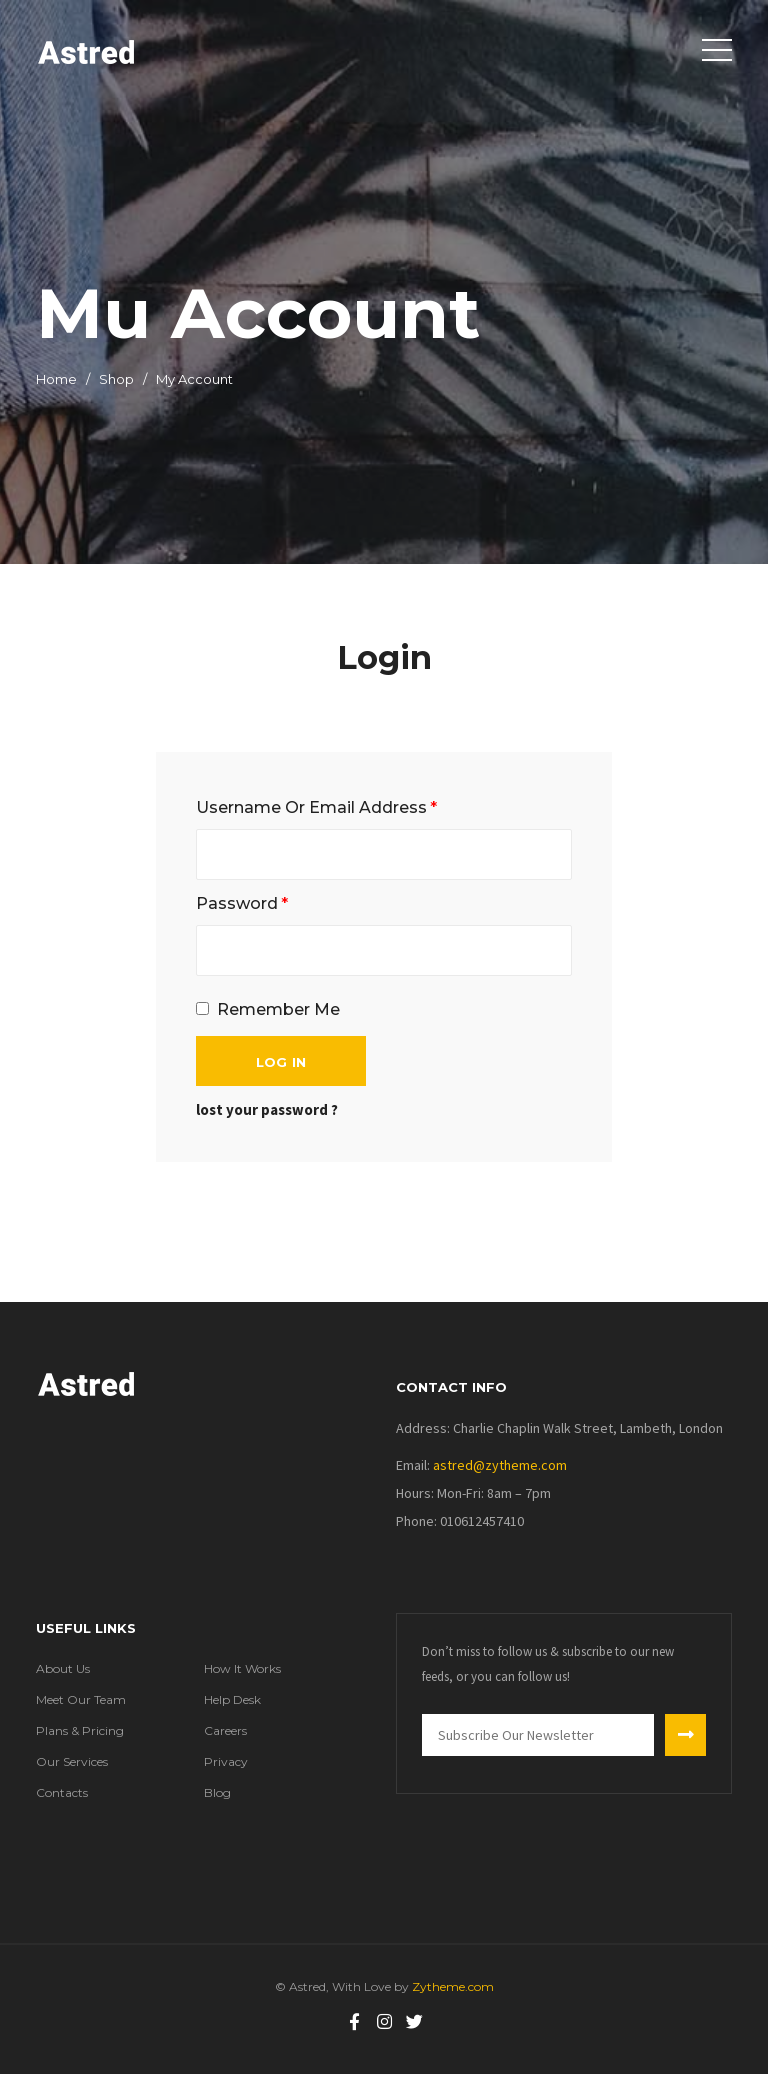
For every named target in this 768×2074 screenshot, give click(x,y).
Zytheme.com (451, 1986)
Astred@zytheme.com (500, 1465)
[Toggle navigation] (717, 50)
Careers (225, 1730)
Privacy (226, 1761)
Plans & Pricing (80, 1730)
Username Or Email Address (316, 807)
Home (56, 379)
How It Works (242, 1668)
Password (242, 903)
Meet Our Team (81, 1699)
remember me (278, 1009)
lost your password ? (267, 1109)
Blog (217, 1792)
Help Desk (232, 1699)
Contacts (62, 1792)
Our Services (72, 1761)
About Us (63, 1668)
